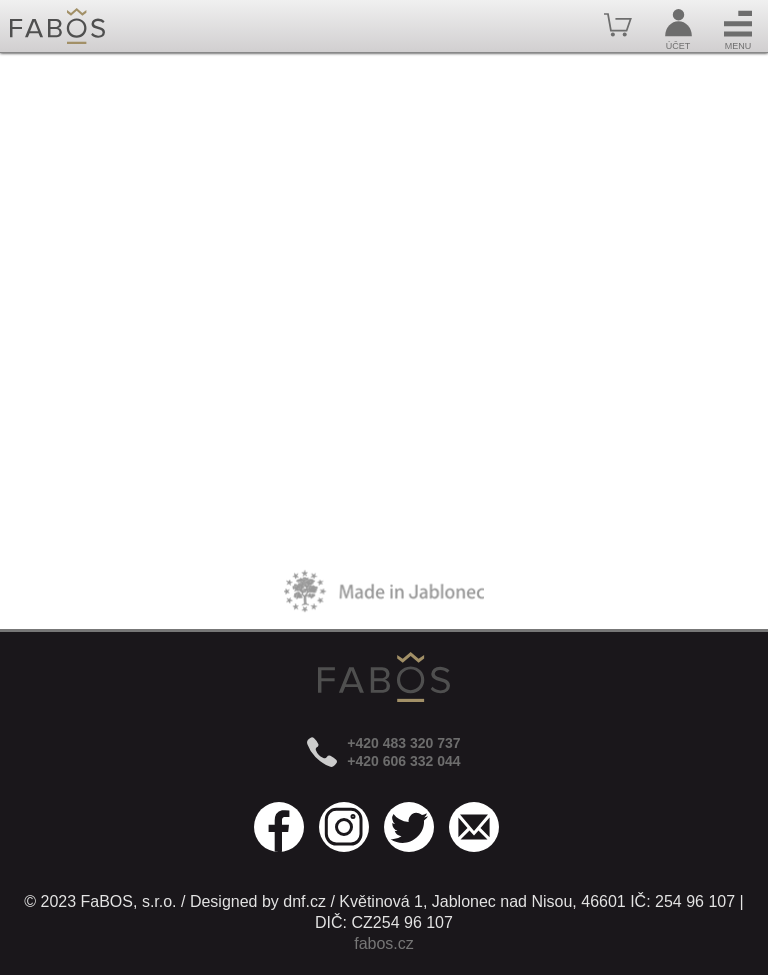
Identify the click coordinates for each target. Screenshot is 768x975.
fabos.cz (384, 943)
